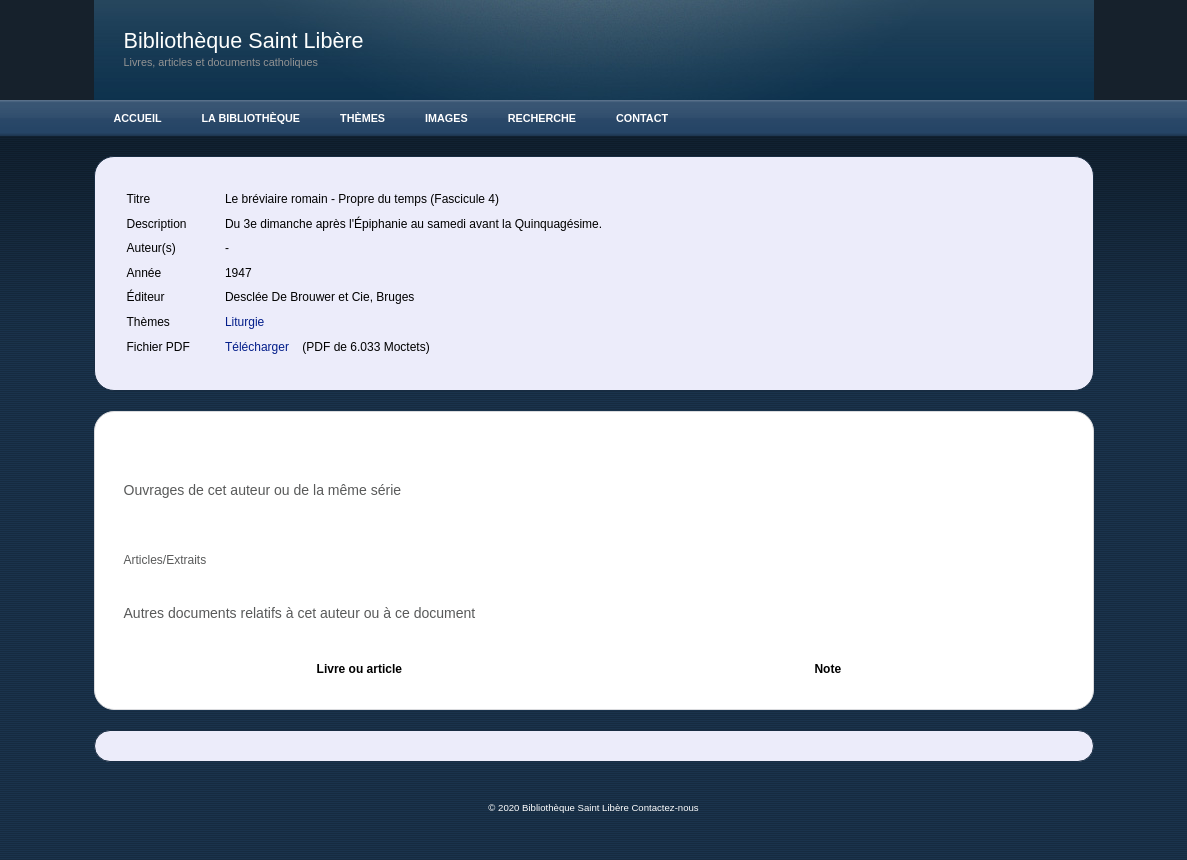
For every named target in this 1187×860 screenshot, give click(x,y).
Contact (642, 118)
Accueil (138, 118)
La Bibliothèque (251, 118)
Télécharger (258, 347)
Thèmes (362, 118)
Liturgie (244, 322)
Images (446, 118)
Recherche (542, 118)
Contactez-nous (664, 807)
